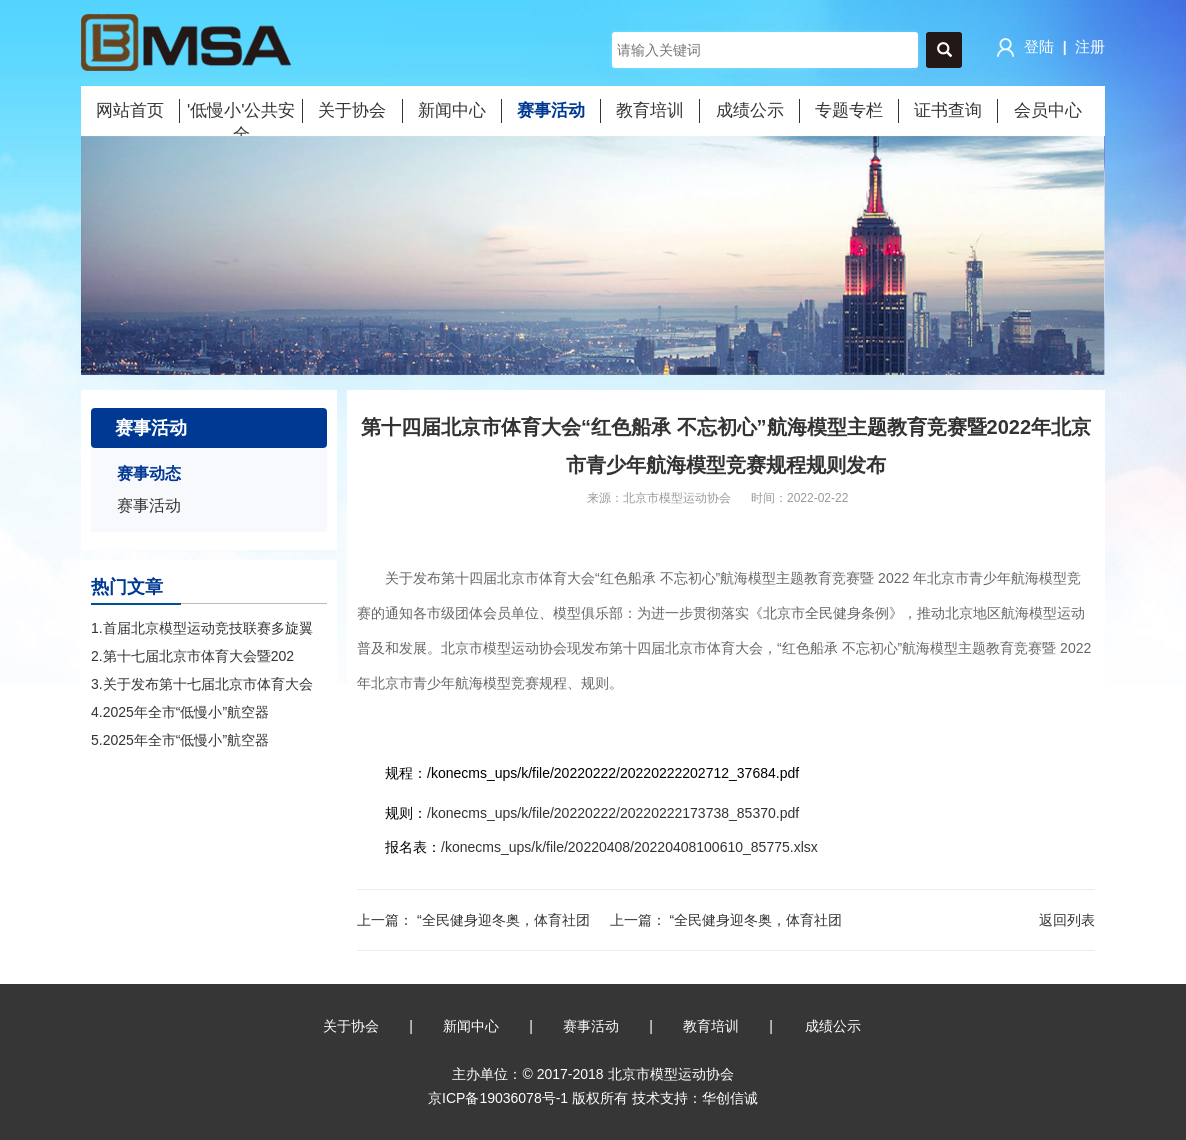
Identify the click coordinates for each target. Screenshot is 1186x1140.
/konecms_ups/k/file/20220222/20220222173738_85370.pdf (613, 813)
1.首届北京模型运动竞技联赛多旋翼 (202, 628)
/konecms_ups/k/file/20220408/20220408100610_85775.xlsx (629, 847)
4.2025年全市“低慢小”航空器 (180, 712)
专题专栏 (849, 110)
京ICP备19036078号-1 (498, 1098)
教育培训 (650, 110)
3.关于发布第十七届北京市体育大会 (202, 684)
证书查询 (948, 110)
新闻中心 (452, 110)
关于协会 (352, 110)
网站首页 (130, 110)
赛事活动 (551, 110)
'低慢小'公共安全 (241, 112)
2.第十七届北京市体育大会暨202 (192, 656)
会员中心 (1048, 110)
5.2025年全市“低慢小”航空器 (180, 740)
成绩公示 (750, 110)
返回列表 (1067, 920)
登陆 (1023, 48)
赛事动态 (149, 473)
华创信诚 (730, 1098)
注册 (1090, 46)
